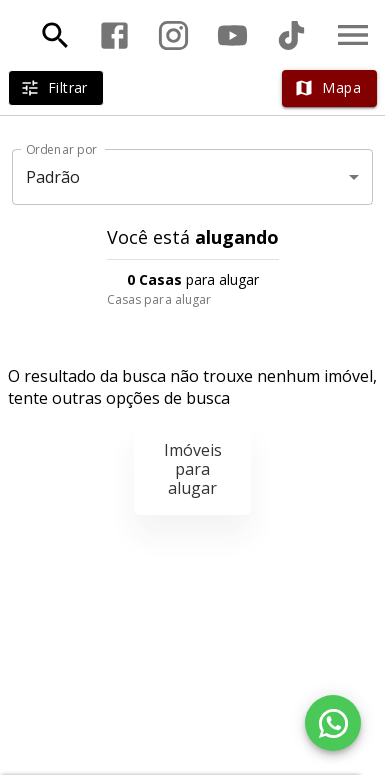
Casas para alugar (159, 299)
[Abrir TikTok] (291, 35)
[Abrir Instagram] (173, 35)
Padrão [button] (53, 177)
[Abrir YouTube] (232, 35)
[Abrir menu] (353, 35)
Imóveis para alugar (193, 469)
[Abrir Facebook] (114, 35)
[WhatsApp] (333, 723)
